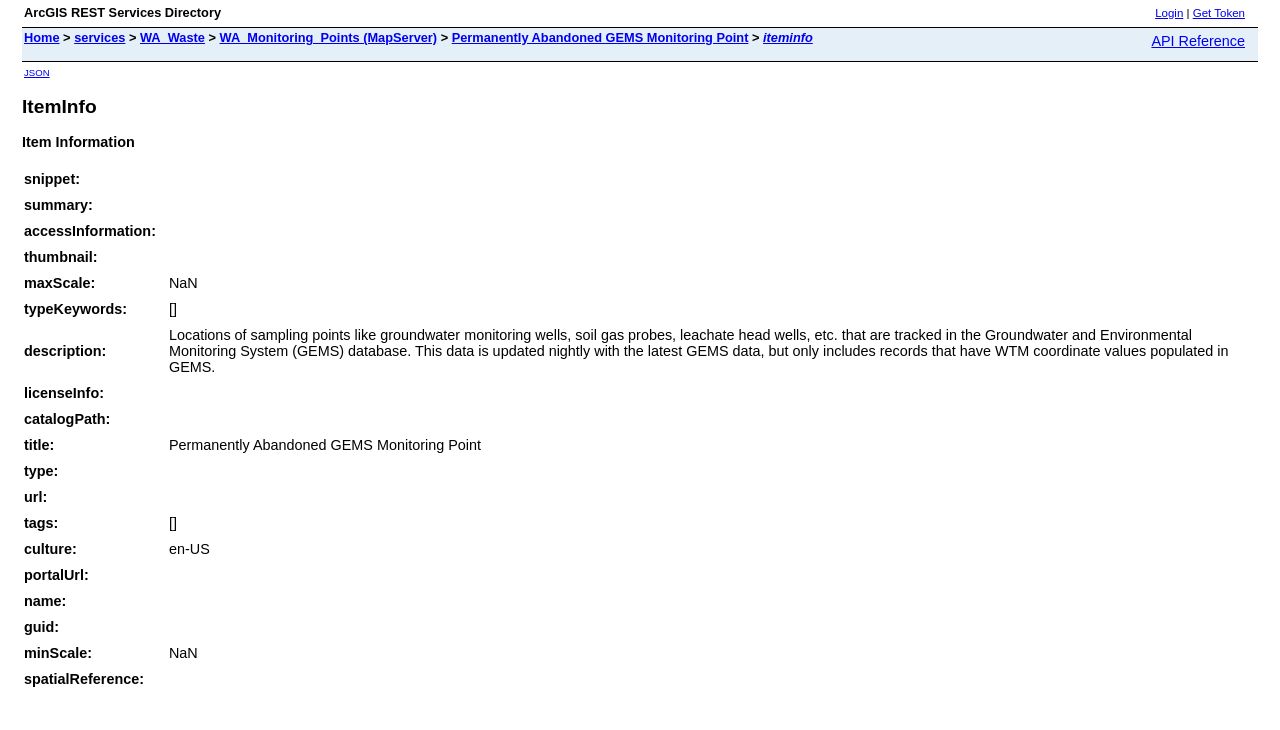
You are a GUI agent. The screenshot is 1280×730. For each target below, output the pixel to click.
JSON (37, 72)
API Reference (1198, 41)
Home (42, 37)
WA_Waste (172, 37)
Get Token (1219, 13)
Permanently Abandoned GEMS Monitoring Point (600, 37)
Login (1169, 13)
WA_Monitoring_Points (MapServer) (329, 37)
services (99, 37)
